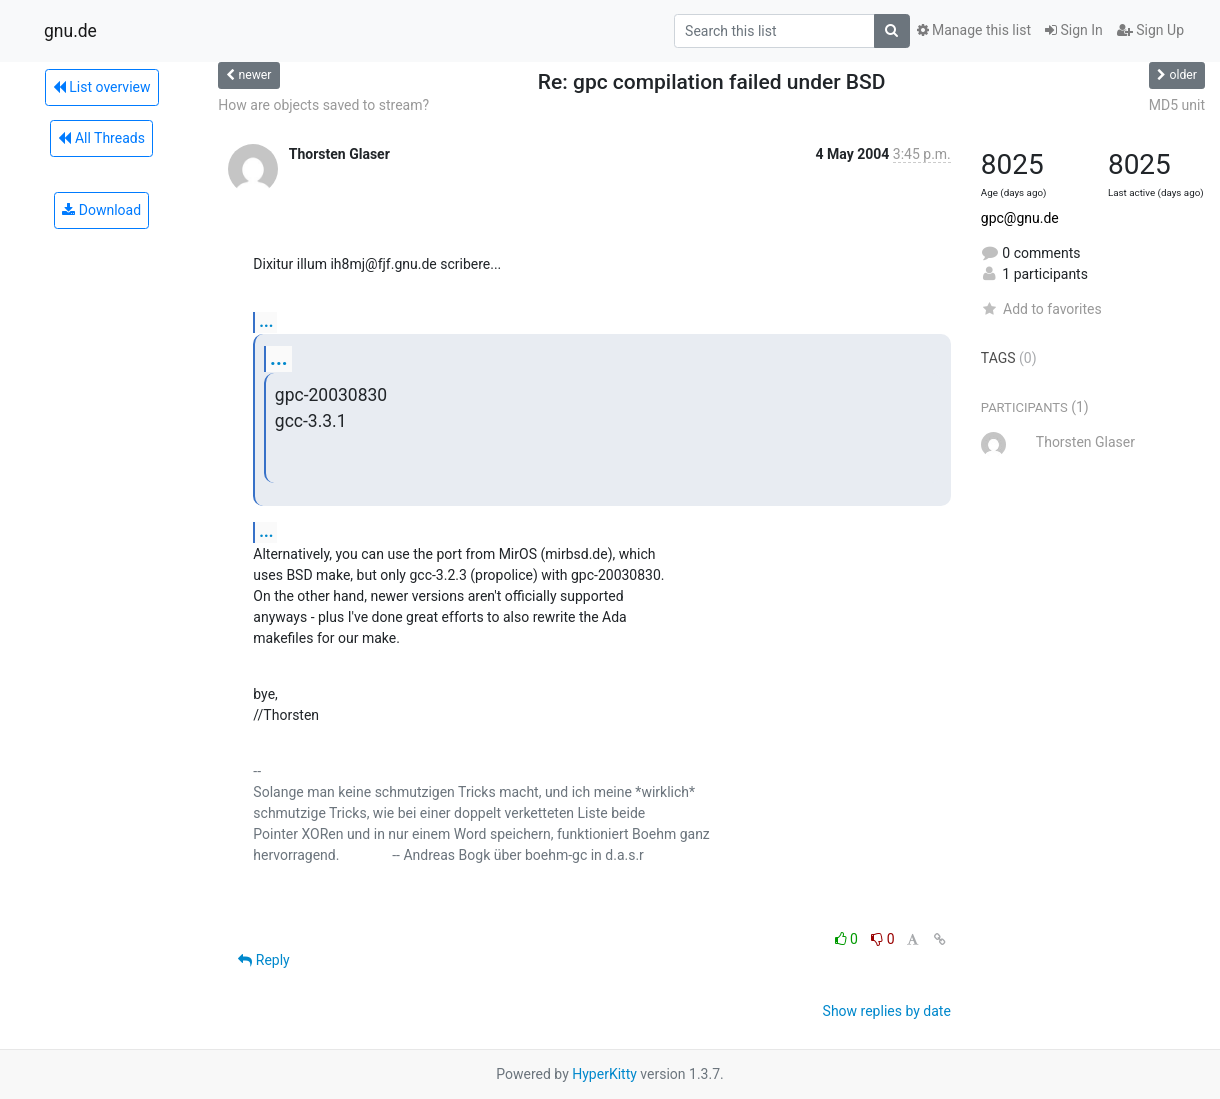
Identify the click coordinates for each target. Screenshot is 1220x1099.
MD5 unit (1177, 105)
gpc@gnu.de (1020, 218)
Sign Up (1150, 30)
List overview (102, 87)
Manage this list (974, 30)
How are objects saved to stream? (323, 105)
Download (101, 210)
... (266, 321)
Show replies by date (887, 1011)
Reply (263, 960)
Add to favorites (1041, 309)
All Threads (101, 138)
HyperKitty (604, 1074)
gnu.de (70, 31)
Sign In (1074, 30)
